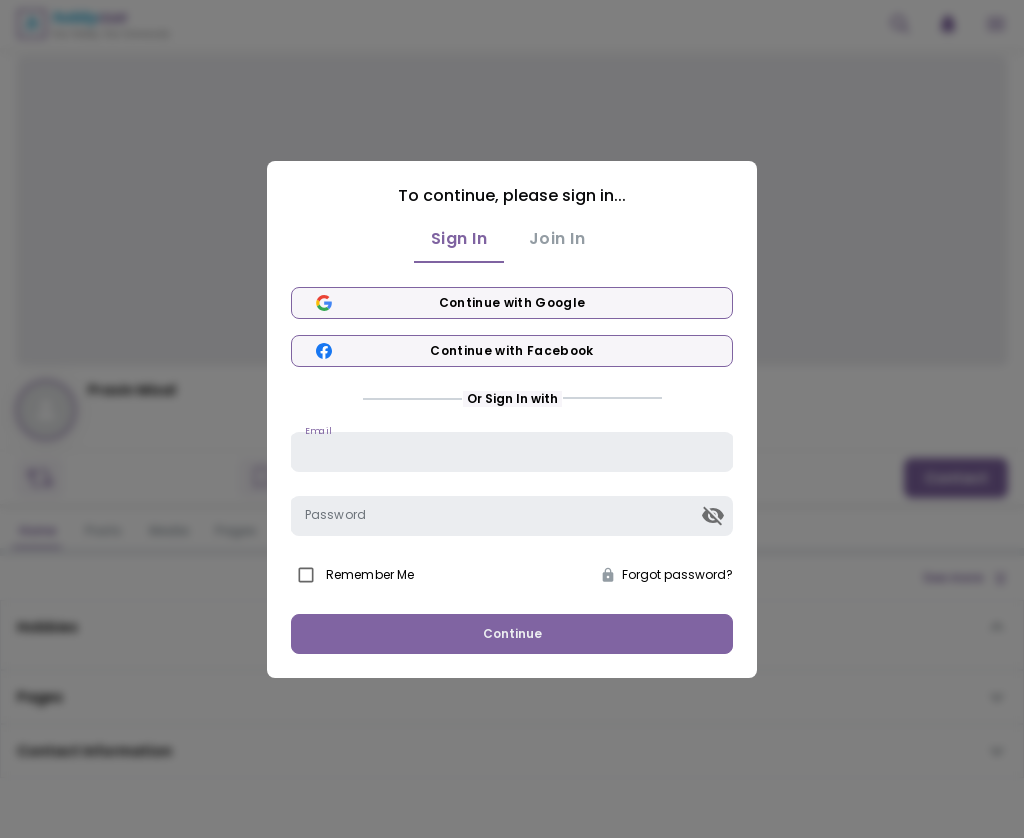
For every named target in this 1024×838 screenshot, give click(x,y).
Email (318, 429)
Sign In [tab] (459, 239)
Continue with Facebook (512, 351)
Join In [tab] (557, 239)
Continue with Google (512, 303)
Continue (512, 633)
